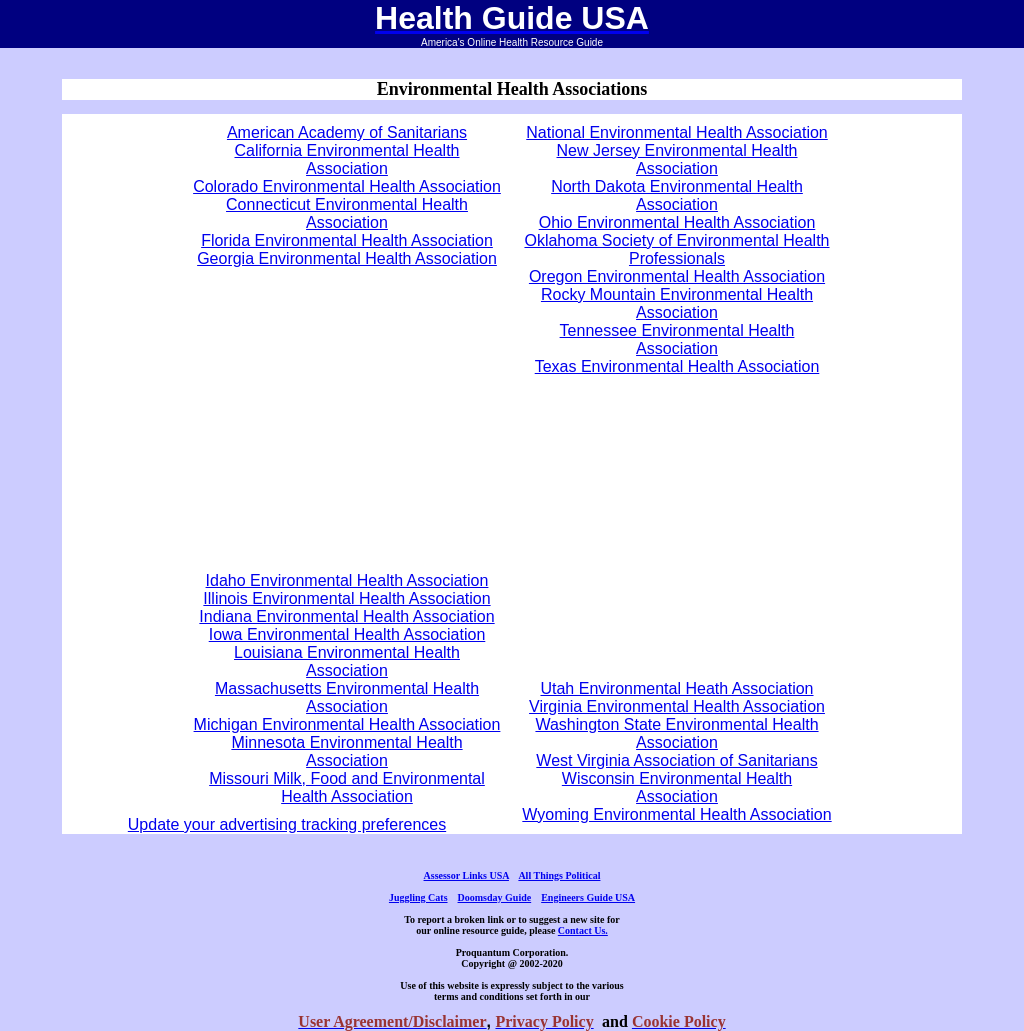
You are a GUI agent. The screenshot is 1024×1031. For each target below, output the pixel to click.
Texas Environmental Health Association (677, 366)
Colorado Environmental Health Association (347, 186)
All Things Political (559, 875)
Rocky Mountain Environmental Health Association (677, 303)
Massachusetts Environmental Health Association (347, 697)
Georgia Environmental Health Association (347, 258)
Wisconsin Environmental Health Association (677, 787)
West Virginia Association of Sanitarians (676, 760)
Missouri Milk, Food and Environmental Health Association (347, 787)
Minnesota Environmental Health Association (346, 751)
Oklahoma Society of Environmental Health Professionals (676, 249)
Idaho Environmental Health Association (347, 580)
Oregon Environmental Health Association (677, 276)
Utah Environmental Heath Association (676, 688)
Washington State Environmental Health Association (676, 733)
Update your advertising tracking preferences (287, 824)
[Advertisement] (347, 411)
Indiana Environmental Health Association (346, 616)
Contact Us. (583, 930)
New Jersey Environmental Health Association (677, 159)
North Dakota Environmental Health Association (677, 195)
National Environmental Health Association (677, 132)
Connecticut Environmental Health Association (347, 213)
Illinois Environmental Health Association (346, 598)
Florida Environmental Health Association (347, 240)
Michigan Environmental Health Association (347, 724)
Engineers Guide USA (588, 897)
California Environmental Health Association (347, 159)
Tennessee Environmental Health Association (677, 339)
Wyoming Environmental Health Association (676, 814)
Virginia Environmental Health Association (677, 706)
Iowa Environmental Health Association (347, 634)
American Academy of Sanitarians (347, 132)
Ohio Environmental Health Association (677, 222)
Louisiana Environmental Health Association (347, 661)
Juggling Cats (418, 897)
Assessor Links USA (466, 875)
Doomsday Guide (495, 897)
